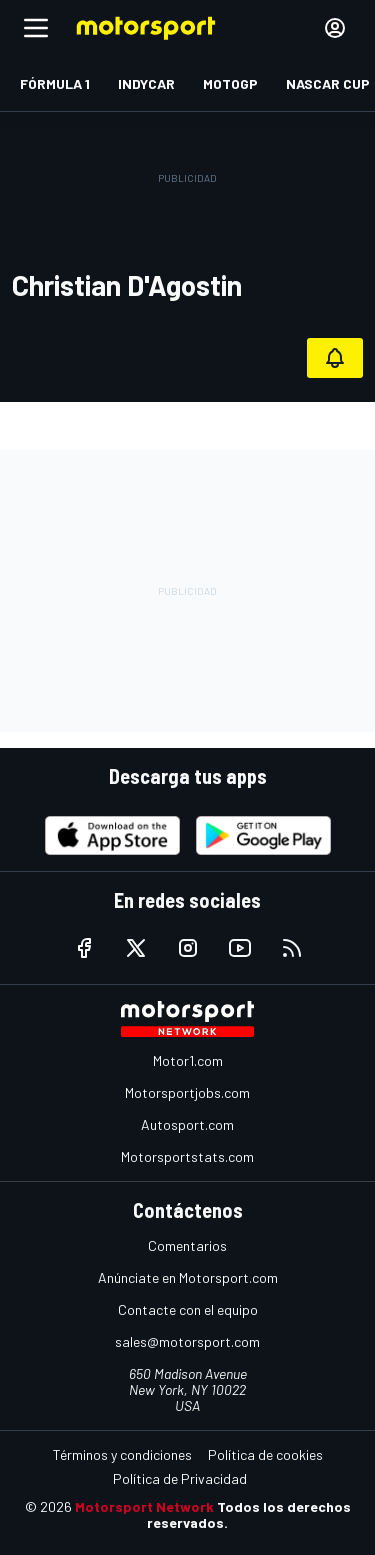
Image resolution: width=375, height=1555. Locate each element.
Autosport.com (187, 1124)
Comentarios (187, 1245)
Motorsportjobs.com (187, 1092)
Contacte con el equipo (188, 1309)
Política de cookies (265, 1454)
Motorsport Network (144, 1506)
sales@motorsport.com (187, 1341)
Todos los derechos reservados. (249, 1514)
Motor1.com (188, 1060)
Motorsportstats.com (187, 1156)
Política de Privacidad (180, 1478)
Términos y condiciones (122, 1454)
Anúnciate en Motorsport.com (188, 1277)
